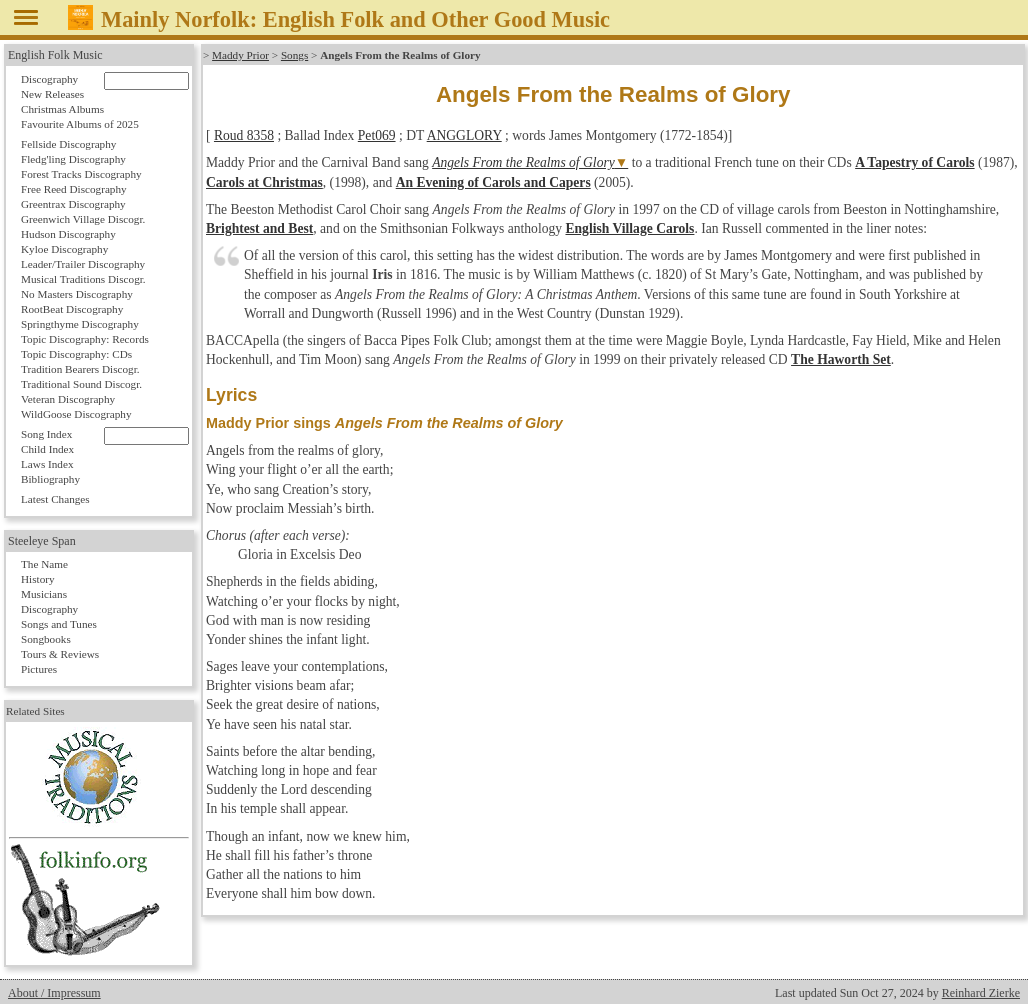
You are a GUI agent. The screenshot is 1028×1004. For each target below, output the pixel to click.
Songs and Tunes (59, 624)
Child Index (47, 449)
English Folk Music (55, 55)
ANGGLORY (464, 135)
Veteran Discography (68, 399)
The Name (44, 564)
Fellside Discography (68, 144)
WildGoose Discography (76, 414)
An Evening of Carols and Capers (493, 182)
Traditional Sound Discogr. (81, 384)
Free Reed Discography (74, 189)
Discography (49, 79)
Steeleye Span (42, 541)
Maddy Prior (240, 55)
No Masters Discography (77, 294)
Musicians (44, 594)
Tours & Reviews (60, 654)
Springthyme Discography (80, 324)
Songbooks (46, 639)
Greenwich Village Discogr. (83, 219)
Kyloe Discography (64, 249)
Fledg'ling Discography (73, 159)
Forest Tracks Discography (81, 174)
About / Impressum (54, 993)
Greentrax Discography (73, 204)
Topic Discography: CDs (76, 354)
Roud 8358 (244, 135)
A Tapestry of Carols (914, 162)
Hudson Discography (68, 234)
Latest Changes (55, 499)
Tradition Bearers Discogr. (80, 369)
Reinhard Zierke (981, 993)
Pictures (39, 669)
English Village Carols (629, 228)
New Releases (52, 94)
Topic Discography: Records (85, 339)
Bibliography (50, 479)
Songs (294, 55)
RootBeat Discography (72, 309)
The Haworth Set (841, 359)
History (38, 579)
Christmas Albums (62, 109)
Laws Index (47, 464)
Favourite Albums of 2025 (80, 124)
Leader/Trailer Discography (83, 264)
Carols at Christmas (264, 182)
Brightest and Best (259, 228)
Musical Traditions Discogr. (83, 279)
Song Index (46, 434)
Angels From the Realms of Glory (523, 162)
